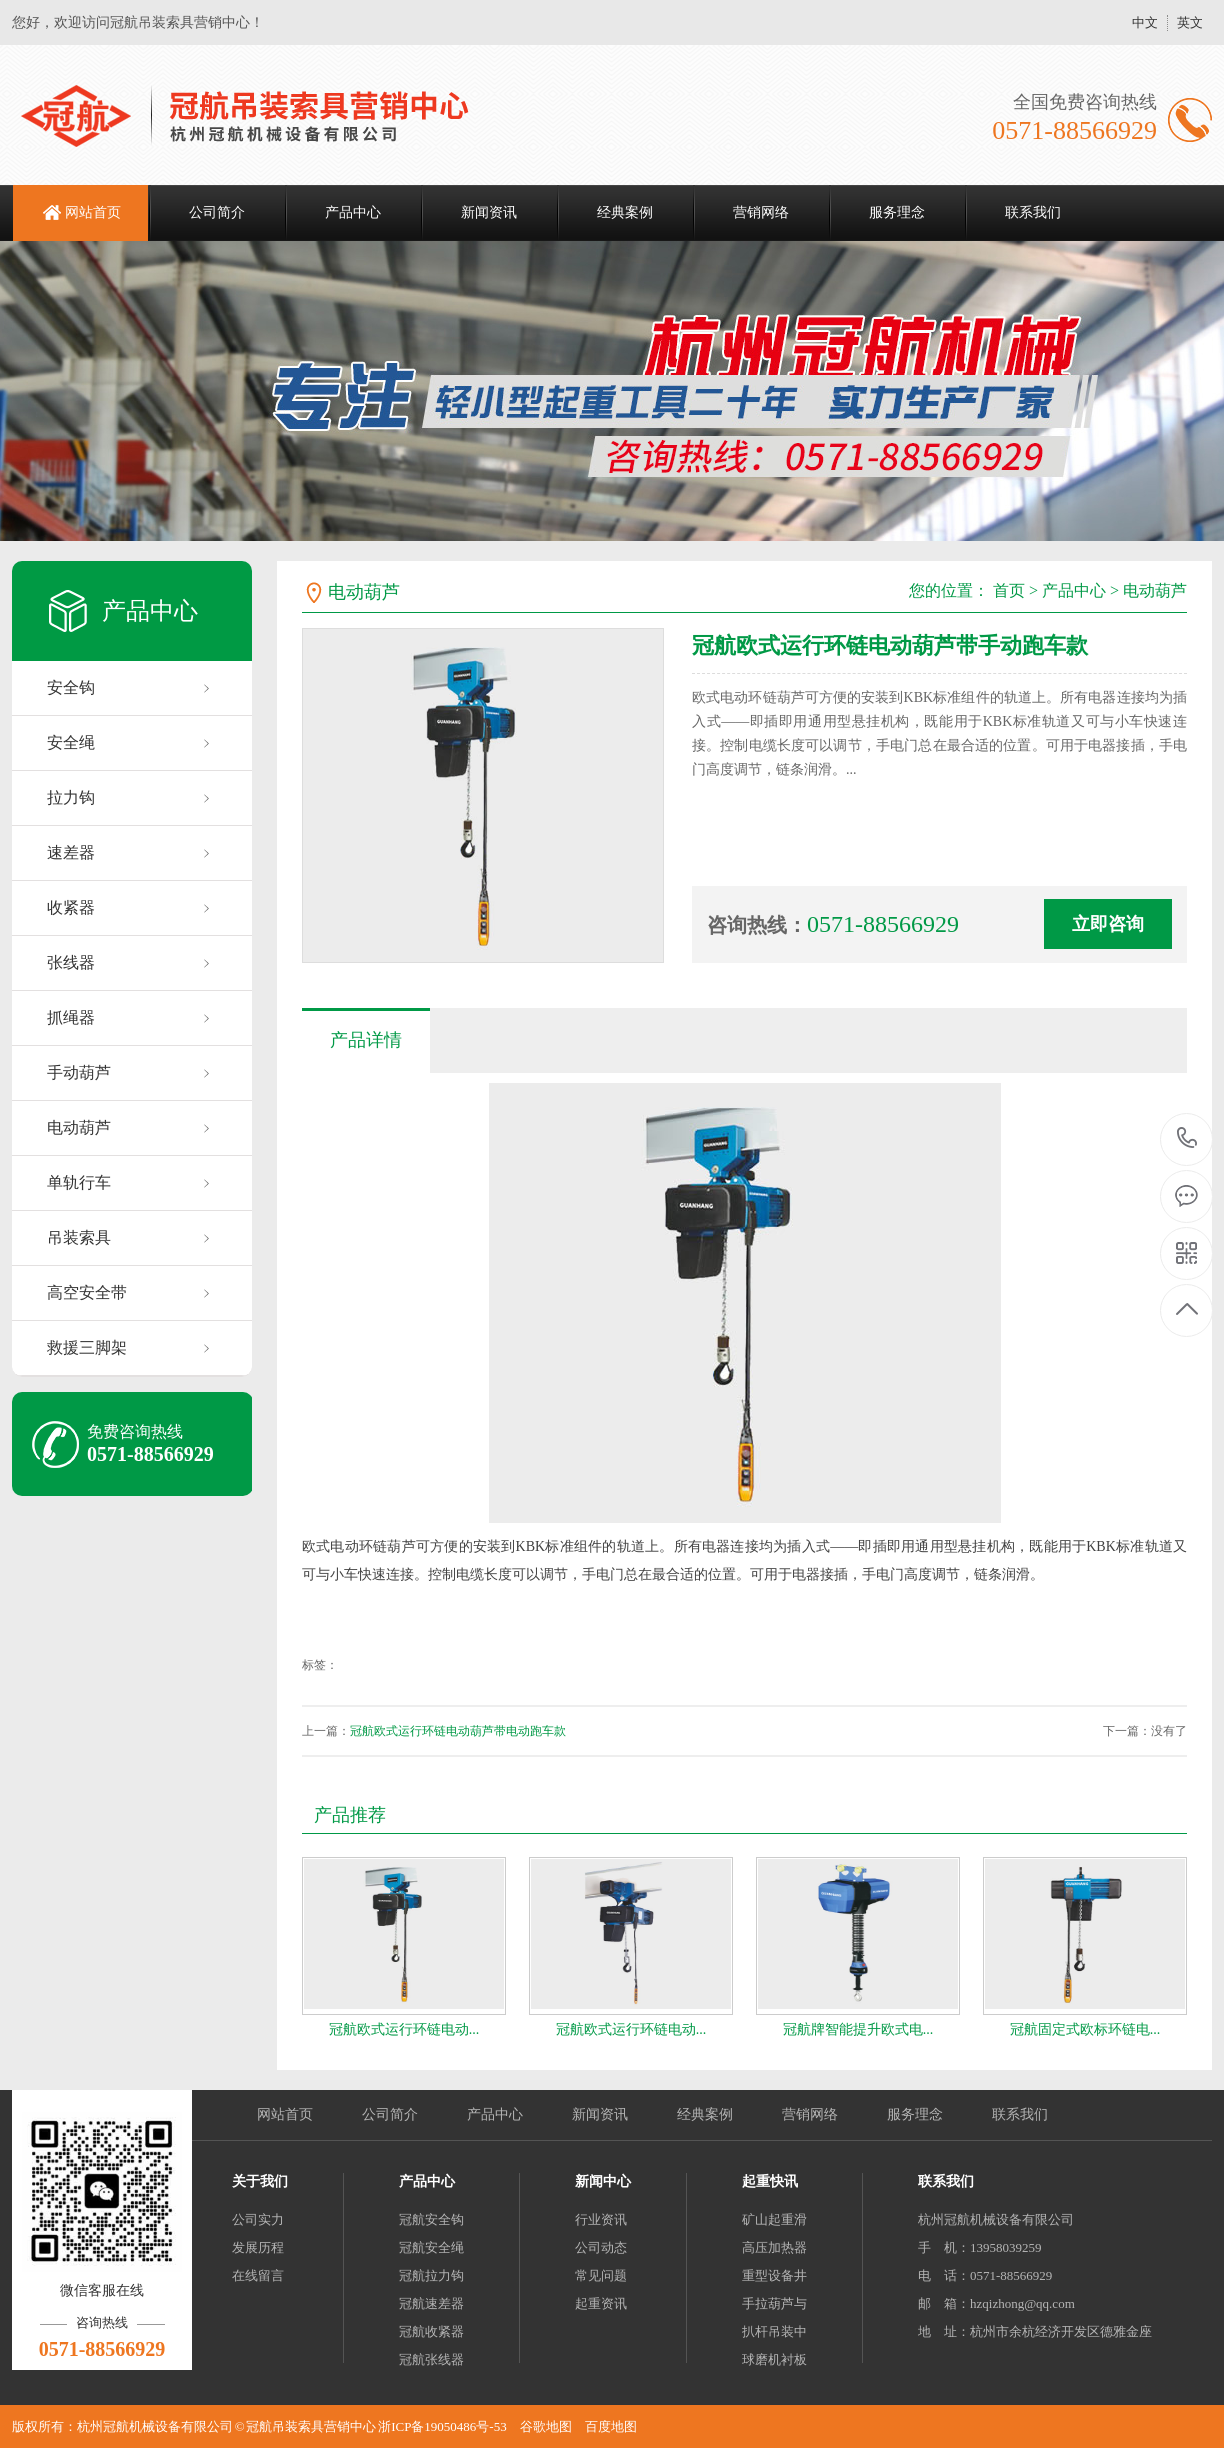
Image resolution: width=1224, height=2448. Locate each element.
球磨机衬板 (774, 2359)
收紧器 (71, 907)
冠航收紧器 (431, 2331)
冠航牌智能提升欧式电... (858, 2029)
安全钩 (71, 687)
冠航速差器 (431, 2303)
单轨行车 (79, 1182)
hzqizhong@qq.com (1022, 2303)
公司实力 (258, 2219)
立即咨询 (1108, 924)
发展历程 (258, 2247)
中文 (1145, 22)
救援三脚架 (87, 1347)
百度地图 (611, 2426)
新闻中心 (603, 2181)
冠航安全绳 (431, 2247)
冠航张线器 (431, 2359)
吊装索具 (79, 1237)
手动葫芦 (79, 1072)
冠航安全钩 (431, 2219)
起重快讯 (770, 2181)
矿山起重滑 (774, 2219)
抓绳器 (71, 1017)
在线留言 (258, 2275)
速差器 (71, 852)
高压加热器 (774, 2247)
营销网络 (761, 212)
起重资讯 (601, 2303)
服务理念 (897, 212)
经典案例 (625, 212)
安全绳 (71, 742)
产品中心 (353, 212)
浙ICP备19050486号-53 (442, 2426)
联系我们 (1033, 212)
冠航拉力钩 (431, 2275)
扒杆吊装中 (774, 2331)
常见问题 (601, 2275)
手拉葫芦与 (774, 2303)
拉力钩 (71, 797)
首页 (1009, 590)
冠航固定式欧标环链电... (1085, 2029)
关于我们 (260, 2181)
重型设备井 (774, 2275)
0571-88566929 (1187, 1139)
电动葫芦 (79, 1127)
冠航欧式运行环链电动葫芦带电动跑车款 (458, 1731)
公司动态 (601, 2247)
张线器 (71, 962)
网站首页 (93, 212)
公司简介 (217, 212)
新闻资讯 (489, 212)
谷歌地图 (546, 2426)
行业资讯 (601, 2219)
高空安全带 (87, 1292)
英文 (1190, 22)
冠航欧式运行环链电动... (404, 2029)
